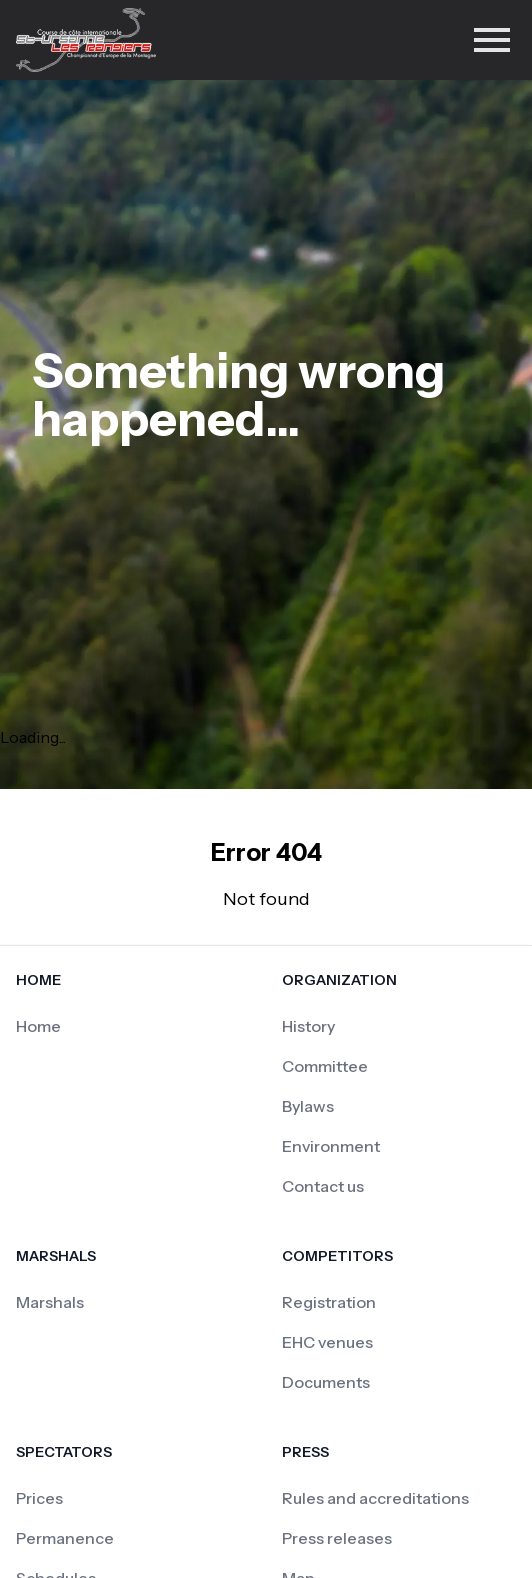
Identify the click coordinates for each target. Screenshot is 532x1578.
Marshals (50, 1302)
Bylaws (308, 1106)
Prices (39, 1498)
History (308, 1026)
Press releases (337, 1538)
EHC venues (327, 1342)
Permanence (65, 1538)
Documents (326, 1382)
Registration (329, 1302)
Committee (325, 1066)
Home (38, 1026)
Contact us (323, 1186)
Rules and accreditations (375, 1498)
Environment (331, 1146)
